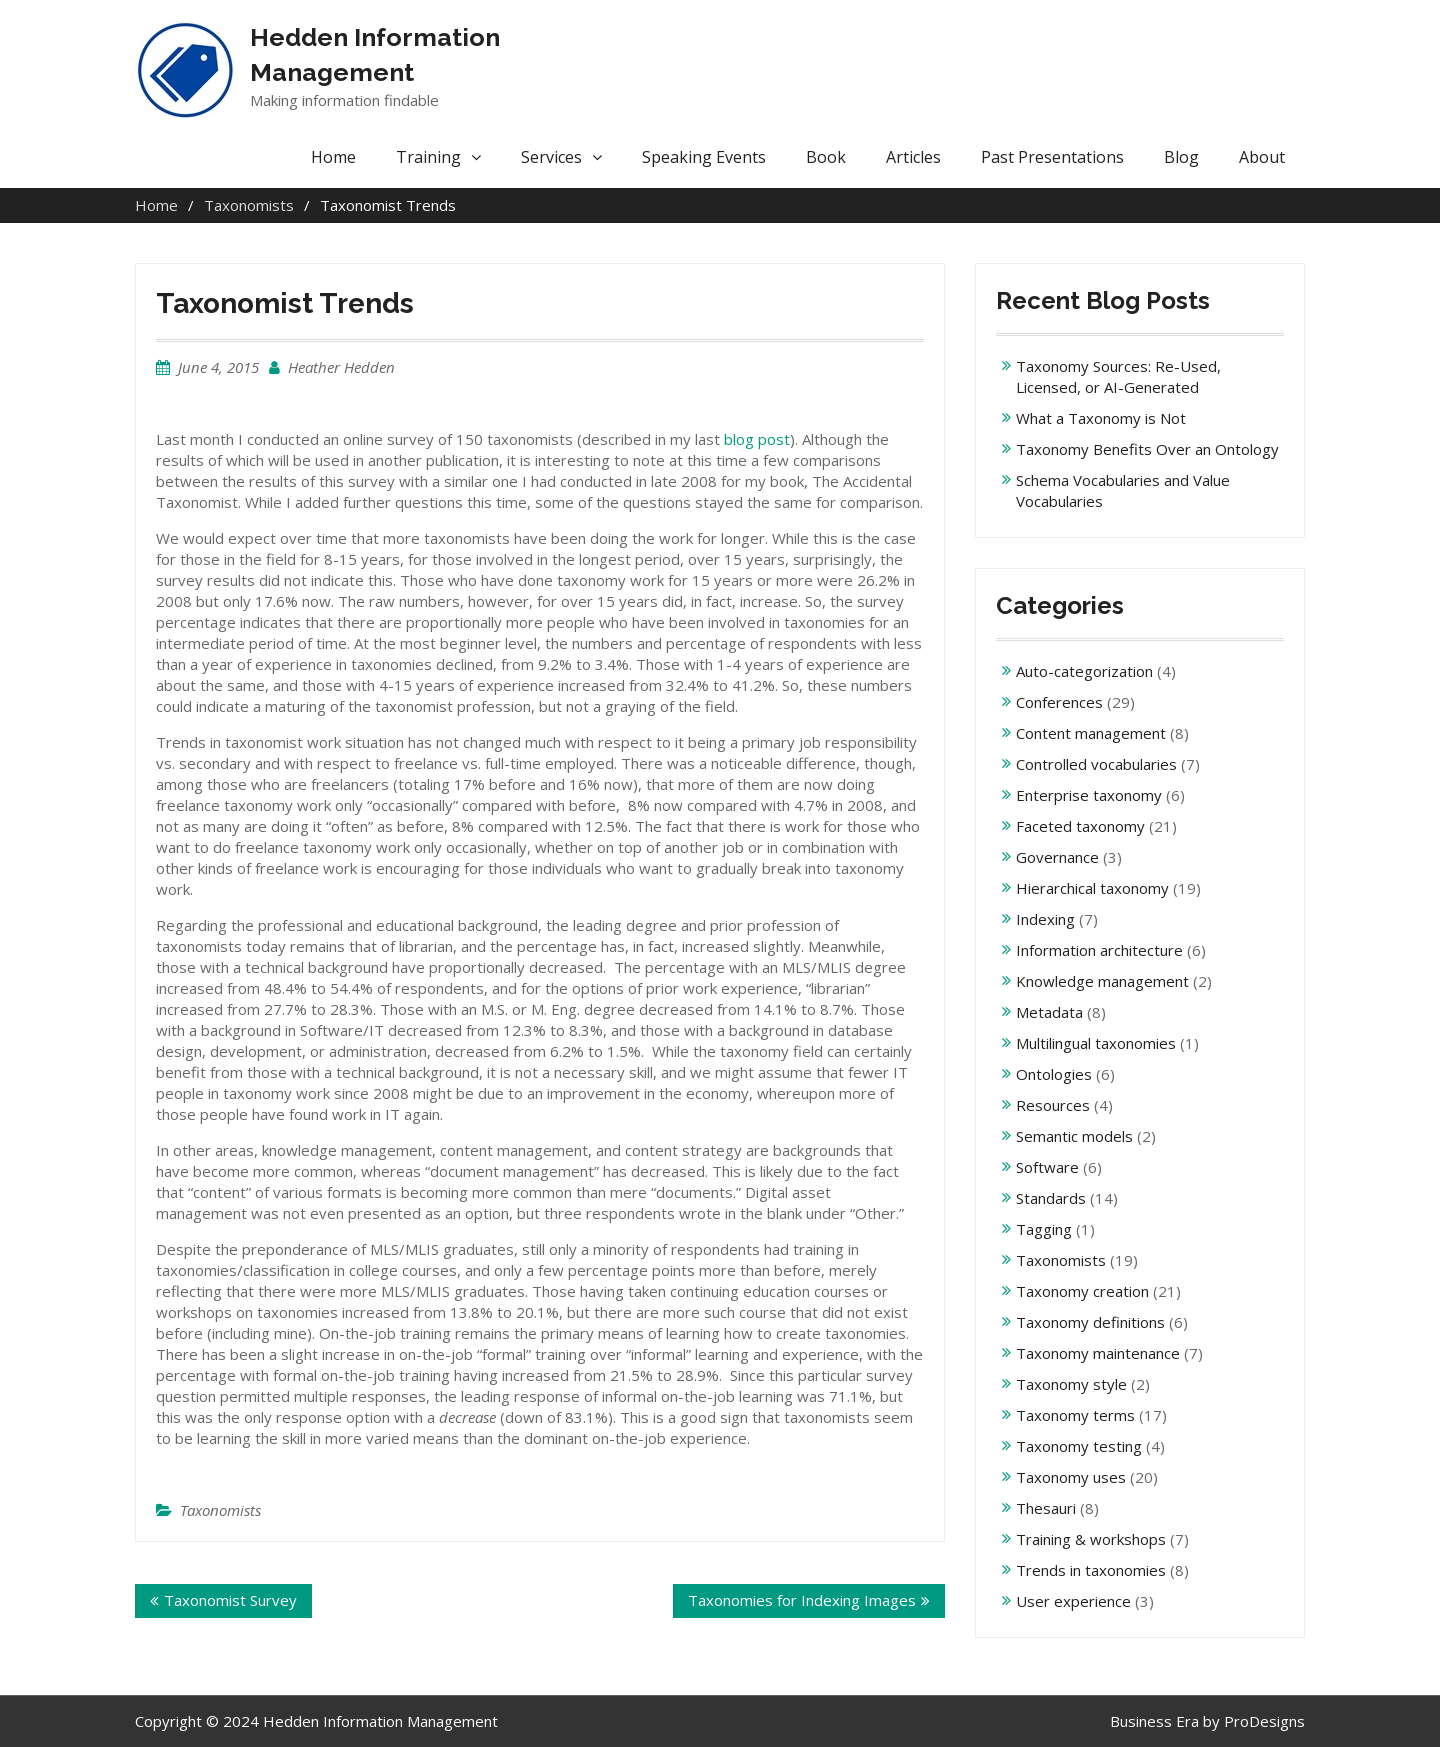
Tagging (1044, 1229)
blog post (757, 439)
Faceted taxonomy (1080, 826)
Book (826, 157)
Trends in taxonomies (1091, 1570)
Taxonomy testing (1079, 1446)
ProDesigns (1264, 1721)
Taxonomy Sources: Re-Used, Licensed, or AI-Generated (1118, 376)
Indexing (1045, 919)
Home (333, 157)
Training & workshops (1091, 1539)
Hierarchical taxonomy (1092, 888)
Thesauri (1046, 1508)
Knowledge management (1102, 981)
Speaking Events (704, 157)
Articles (913, 157)
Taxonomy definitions (1090, 1322)
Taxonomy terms (1075, 1415)
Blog (1181, 157)
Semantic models (1074, 1136)
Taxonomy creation (1082, 1291)
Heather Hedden (341, 367)
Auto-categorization (1084, 671)
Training (428, 157)
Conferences (1059, 702)
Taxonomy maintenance (1098, 1353)
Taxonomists (220, 1510)
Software (1047, 1167)
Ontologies (1054, 1074)
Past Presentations (1052, 157)
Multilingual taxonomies (1096, 1043)
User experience (1073, 1601)
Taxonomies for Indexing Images (802, 1600)
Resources (1053, 1105)
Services (551, 157)
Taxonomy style (1071, 1384)
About (1262, 157)
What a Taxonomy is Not (1101, 418)
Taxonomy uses (1071, 1477)
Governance (1057, 857)
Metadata (1049, 1012)
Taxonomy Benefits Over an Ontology (1147, 449)
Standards (1051, 1198)
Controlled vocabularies (1096, 764)
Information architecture (1099, 950)
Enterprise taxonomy (1089, 795)
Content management (1091, 733)
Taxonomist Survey (230, 1600)
